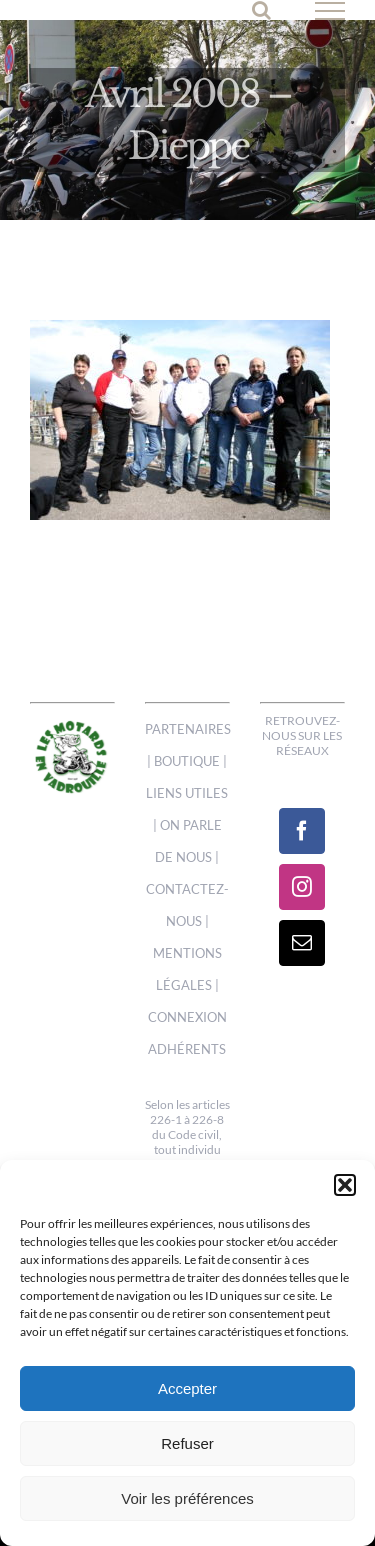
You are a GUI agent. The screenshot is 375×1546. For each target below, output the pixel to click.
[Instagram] (302, 887)
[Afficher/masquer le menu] (330, 11)
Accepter (187, 1388)
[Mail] (302, 943)
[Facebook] (302, 831)
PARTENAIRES (188, 729)
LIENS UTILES (187, 793)
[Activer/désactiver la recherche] (261, 10)
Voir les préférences (187, 1498)
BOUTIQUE (187, 761)
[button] (345, 1185)
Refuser (187, 1443)
